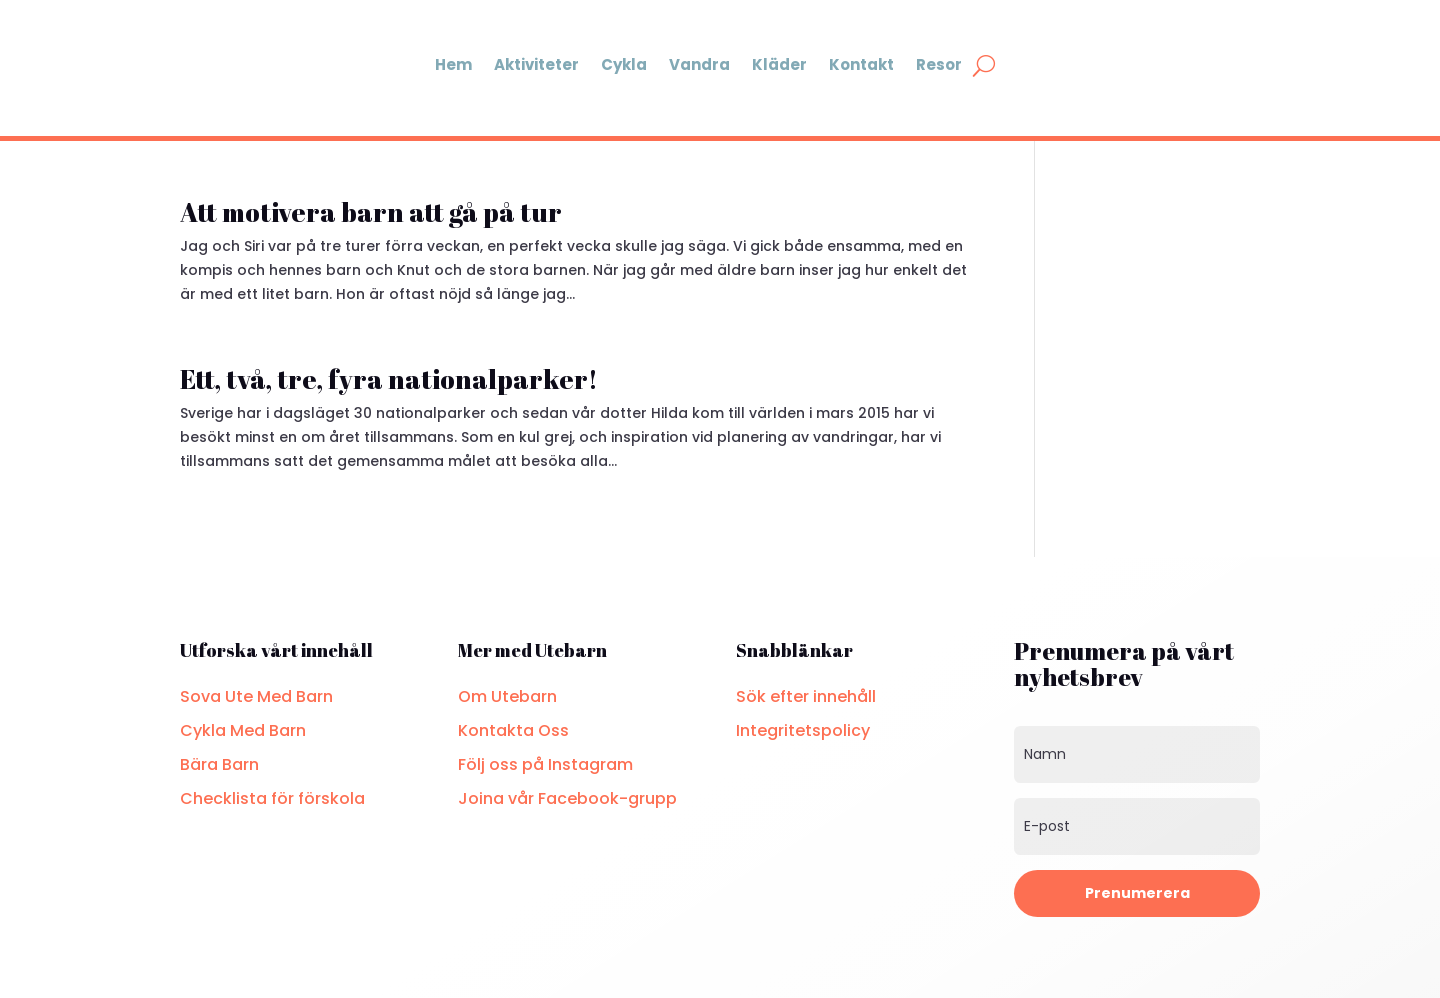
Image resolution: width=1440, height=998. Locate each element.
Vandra (699, 64)
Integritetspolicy (803, 730)
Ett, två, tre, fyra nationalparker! (389, 379)
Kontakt (861, 64)
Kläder (779, 64)
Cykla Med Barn (243, 730)
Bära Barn (219, 764)
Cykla (624, 64)
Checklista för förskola (272, 798)
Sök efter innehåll (806, 696)
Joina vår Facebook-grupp (567, 798)
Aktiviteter (536, 64)
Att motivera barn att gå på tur (371, 212)
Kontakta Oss (513, 730)
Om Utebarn (507, 696)
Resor (939, 64)
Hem (453, 64)
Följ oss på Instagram (545, 764)
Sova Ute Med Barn (256, 696)
